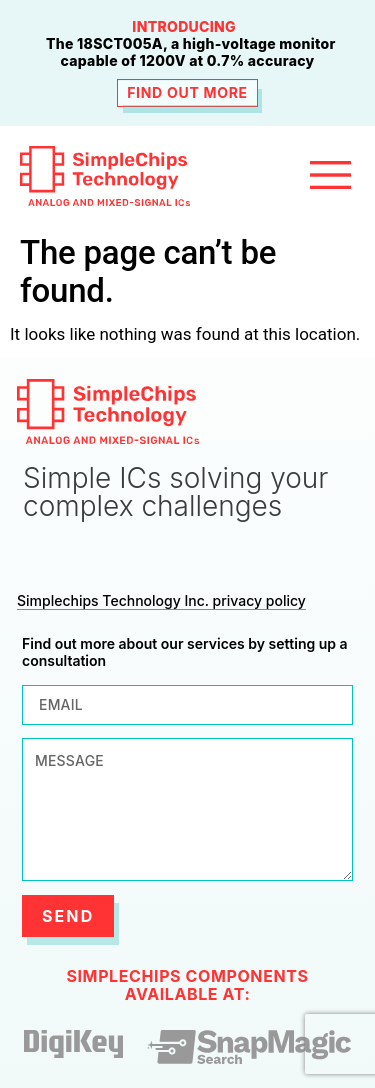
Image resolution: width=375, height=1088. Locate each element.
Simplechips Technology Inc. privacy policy (161, 600)
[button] (330, 176)
